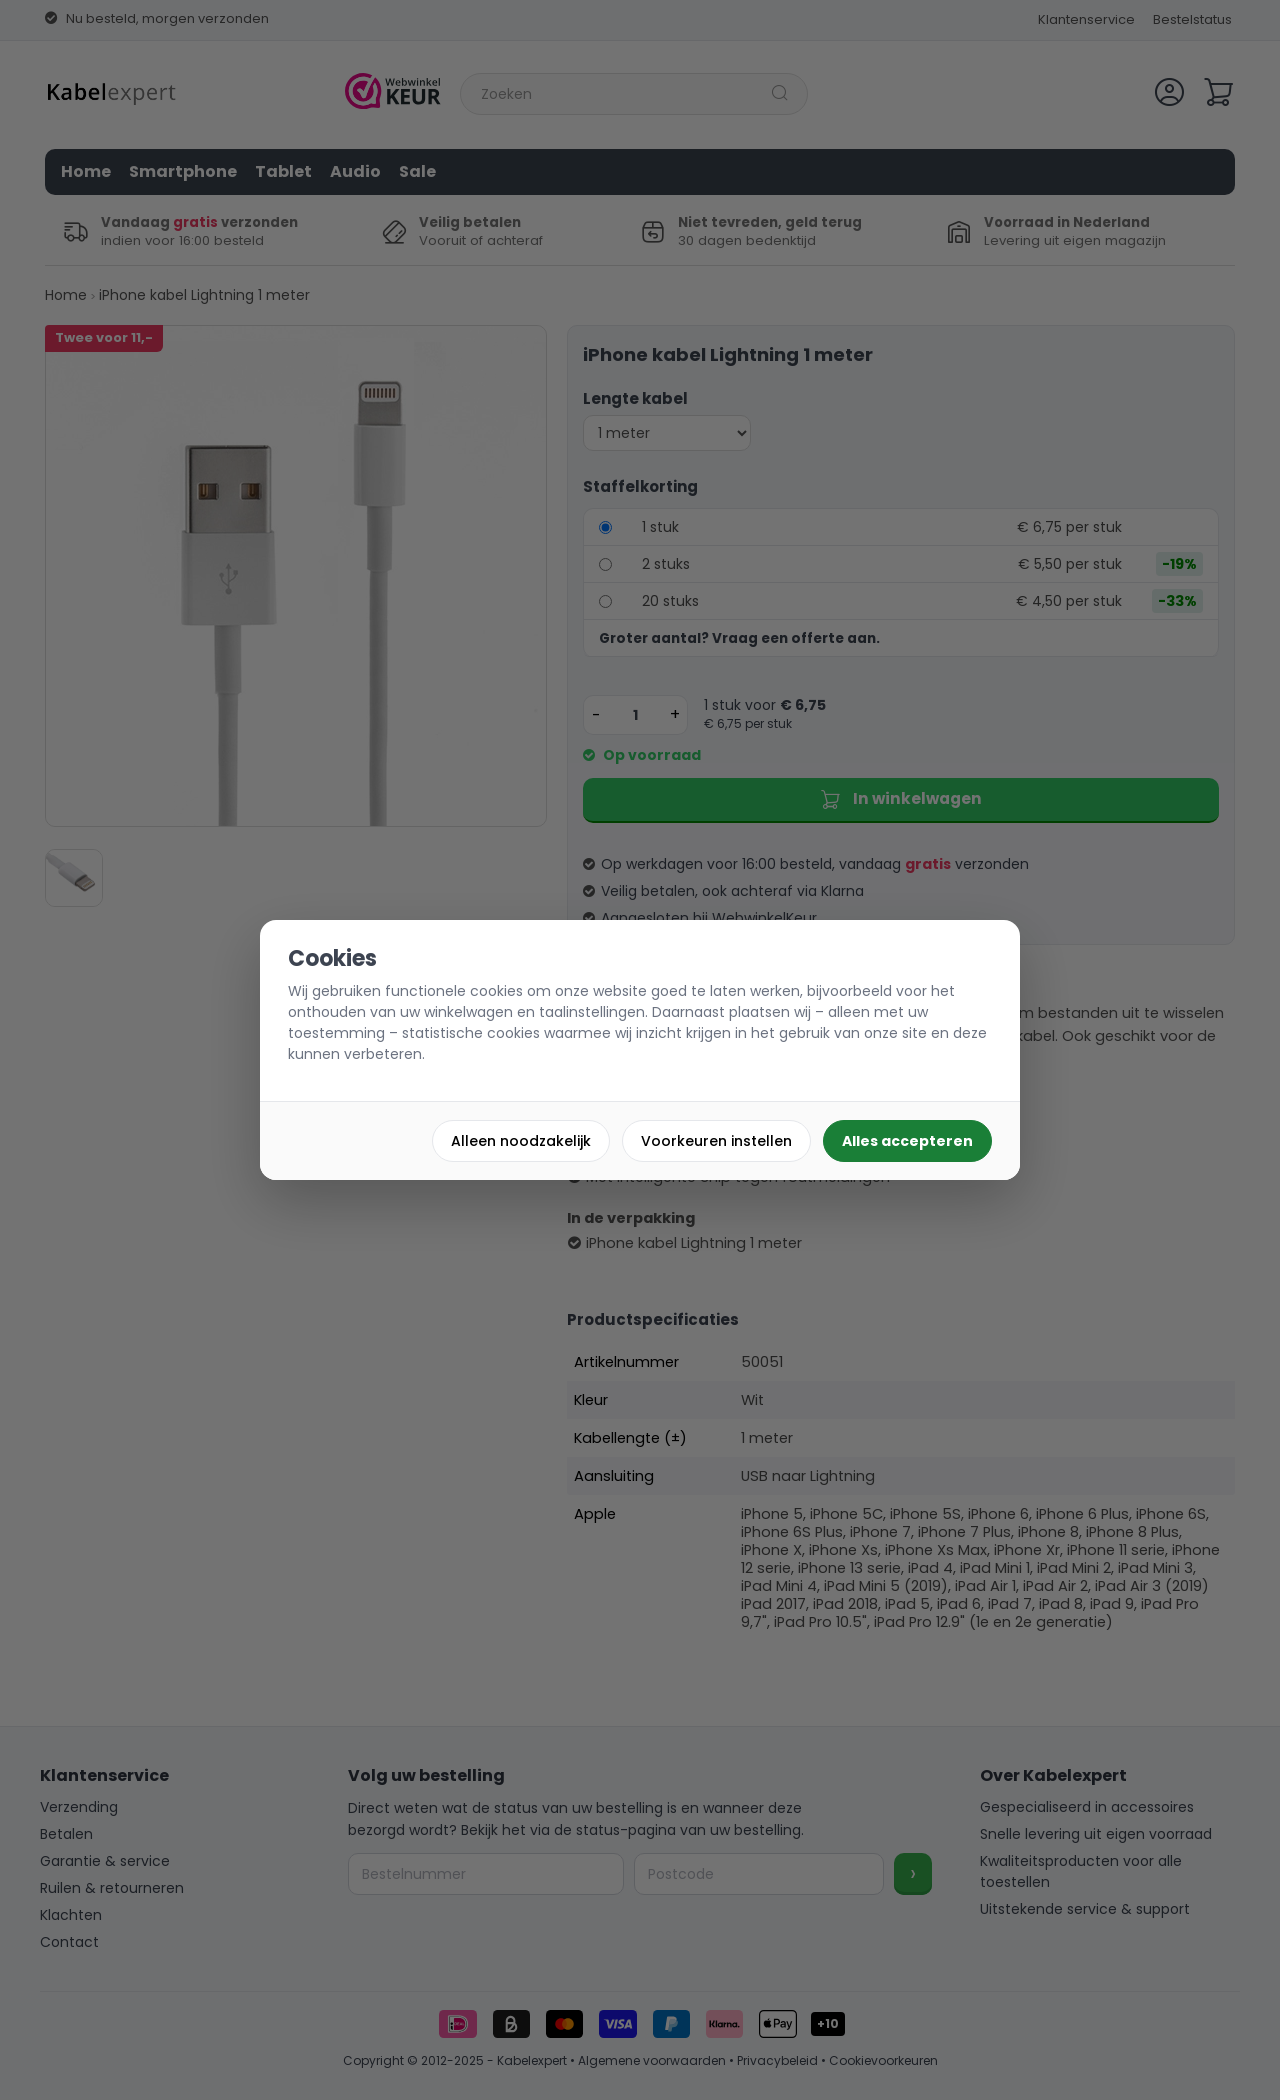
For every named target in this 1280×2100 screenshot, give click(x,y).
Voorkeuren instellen (716, 1141)
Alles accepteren (907, 1141)
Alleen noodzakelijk (521, 1141)
